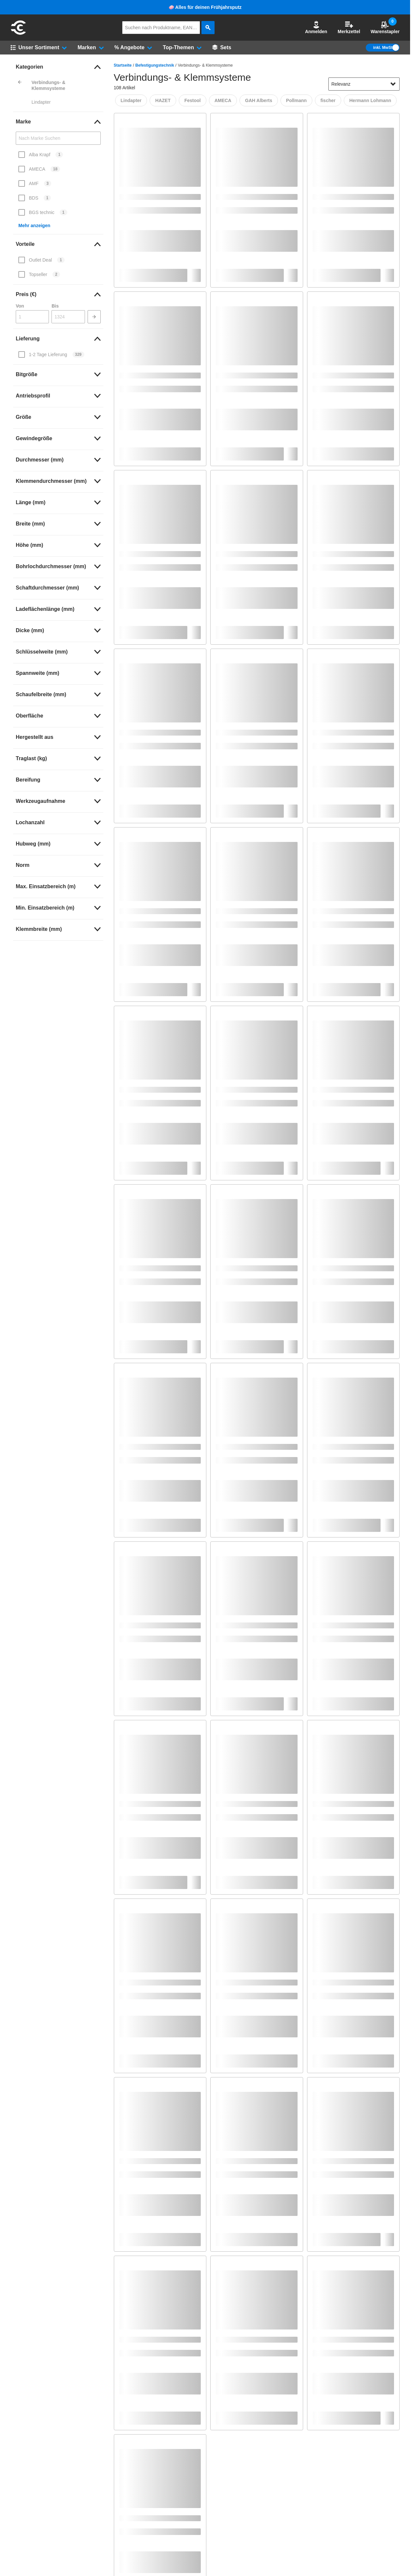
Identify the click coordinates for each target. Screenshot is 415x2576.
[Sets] (221, 48)
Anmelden (316, 27)
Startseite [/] (123, 65)
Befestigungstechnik (154, 65)
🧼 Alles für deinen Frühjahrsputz (205, 7)
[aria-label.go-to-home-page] (18, 33)
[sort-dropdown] (364, 84)
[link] (58, 67)
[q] (161, 27)
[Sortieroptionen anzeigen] (393, 84)
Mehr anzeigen (34, 225)
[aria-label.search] (208, 27)
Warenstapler (385, 27)
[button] (316, 27)
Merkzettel (349, 27)
